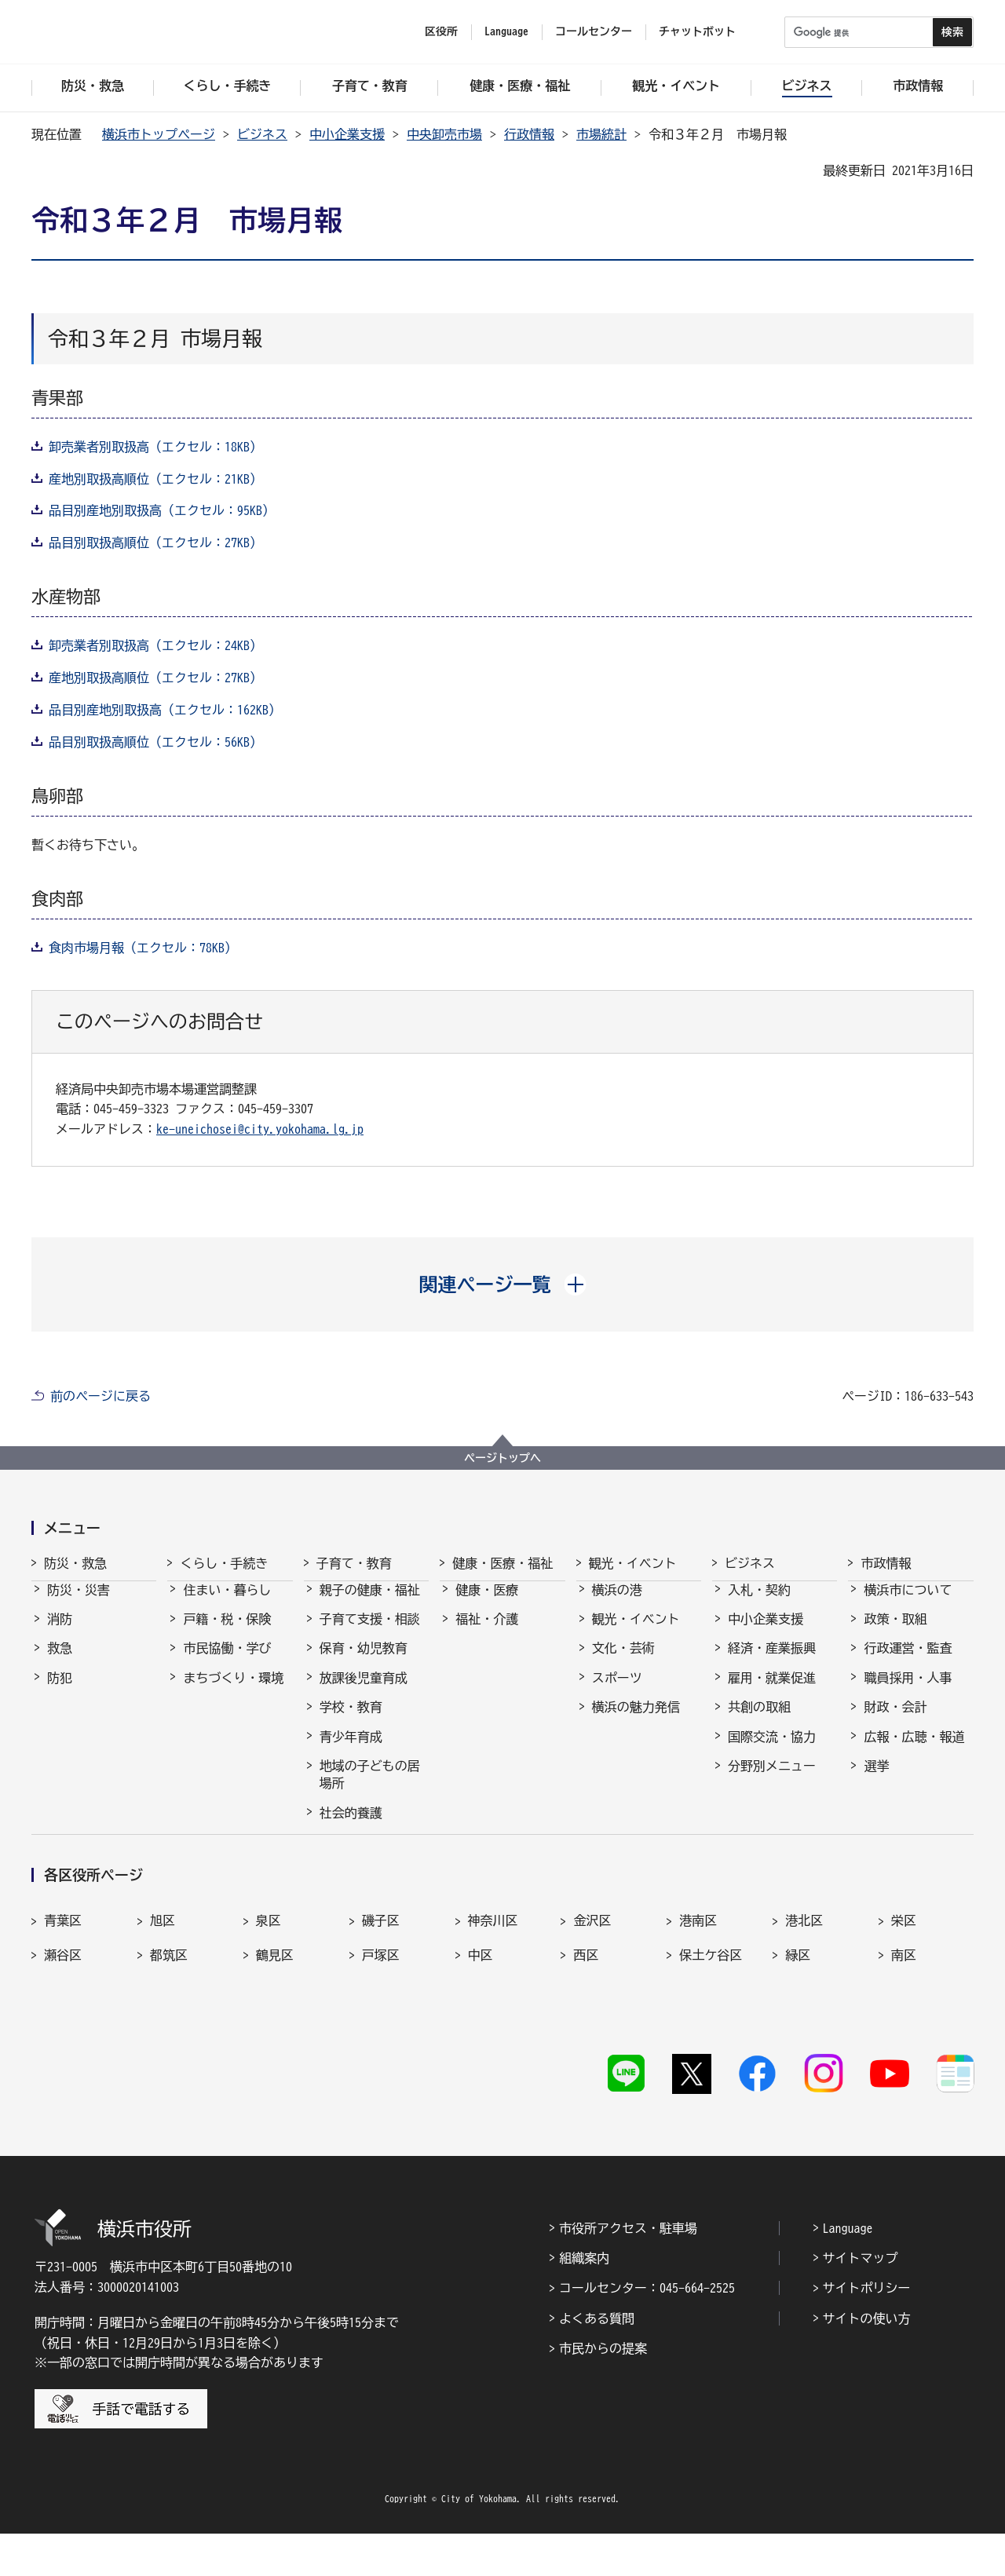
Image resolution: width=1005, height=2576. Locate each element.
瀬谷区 (63, 2027)
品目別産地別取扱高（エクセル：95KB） (162, 510)
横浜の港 (617, 1604)
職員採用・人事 (908, 1692)
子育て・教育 (354, 1563)
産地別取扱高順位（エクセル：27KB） (155, 677)
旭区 (162, 1993)
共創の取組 (759, 1721)
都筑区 (169, 2027)
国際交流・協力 (772, 1751)
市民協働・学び (227, 1662)
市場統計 (601, 134)
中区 (480, 2027)
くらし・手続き (224, 1563)
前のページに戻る (100, 1396)
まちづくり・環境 (233, 1692)
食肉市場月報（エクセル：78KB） (143, 947)
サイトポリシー (867, 2330)
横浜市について (908, 1604)
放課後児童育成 (363, 1692)
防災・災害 (78, 1604)
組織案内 (584, 2300)
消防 (59, 1633)
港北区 (804, 1993)
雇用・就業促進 (772, 1692)
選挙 (876, 1780)
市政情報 (886, 1563)
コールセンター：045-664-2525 (647, 2330)
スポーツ (617, 1692)
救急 (59, 1662)
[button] (503, 1284)
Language (848, 2270)
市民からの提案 (603, 2390)
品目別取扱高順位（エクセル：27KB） (155, 542)
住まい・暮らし (227, 1604)
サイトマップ (860, 2300)
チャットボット (697, 31)
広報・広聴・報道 (914, 1751)
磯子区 (381, 1993)
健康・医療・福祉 (502, 1563)
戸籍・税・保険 (227, 1633)
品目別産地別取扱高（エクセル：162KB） (165, 709)
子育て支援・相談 (370, 1633)
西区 (585, 2027)
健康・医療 (486, 1604)
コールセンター (593, 31)
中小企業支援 (347, 134)
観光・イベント (633, 1563)
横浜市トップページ (158, 134)
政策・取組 (895, 1633)
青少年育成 (351, 1751)
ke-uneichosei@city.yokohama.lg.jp (260, 1129)
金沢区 (592, 1993)
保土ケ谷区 (710, 2027)
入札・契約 (759, 1604)
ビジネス (262, 134)
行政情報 (529, 134)
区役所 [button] (441, 31)
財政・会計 (895, 1721)
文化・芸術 (623, 1662)
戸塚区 (381, 2027)
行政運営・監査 (908, 1662)
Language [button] (506, 31)
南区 (903, 2027)
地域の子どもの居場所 (370, 1788)
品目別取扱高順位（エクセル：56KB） (155, 742)
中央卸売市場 (444, 134)
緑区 (797, 2027)
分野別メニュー (772, 1780)
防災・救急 (75, 1563)
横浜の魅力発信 (636, 1721)
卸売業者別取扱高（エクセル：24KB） (155, 645)
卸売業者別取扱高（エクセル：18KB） (155, 446)
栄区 (903, 1993)
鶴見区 (275, 2027)
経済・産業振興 (772, 1662)
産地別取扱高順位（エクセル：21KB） (155, 479)
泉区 (268, 1993)
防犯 (59, 1692)
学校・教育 (351, 1721)
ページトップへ (502, 1457)
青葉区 (63, 1993)
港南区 (698, 1993)
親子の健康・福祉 (370, 1604)
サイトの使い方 (867, 2360)
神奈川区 (493, 1993)
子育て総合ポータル (370, 1865)
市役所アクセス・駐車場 (628, 2270)
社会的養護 (351, 1827)
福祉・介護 (486, 1633)
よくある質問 (596, 2360)
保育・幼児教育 (363, 1662)
